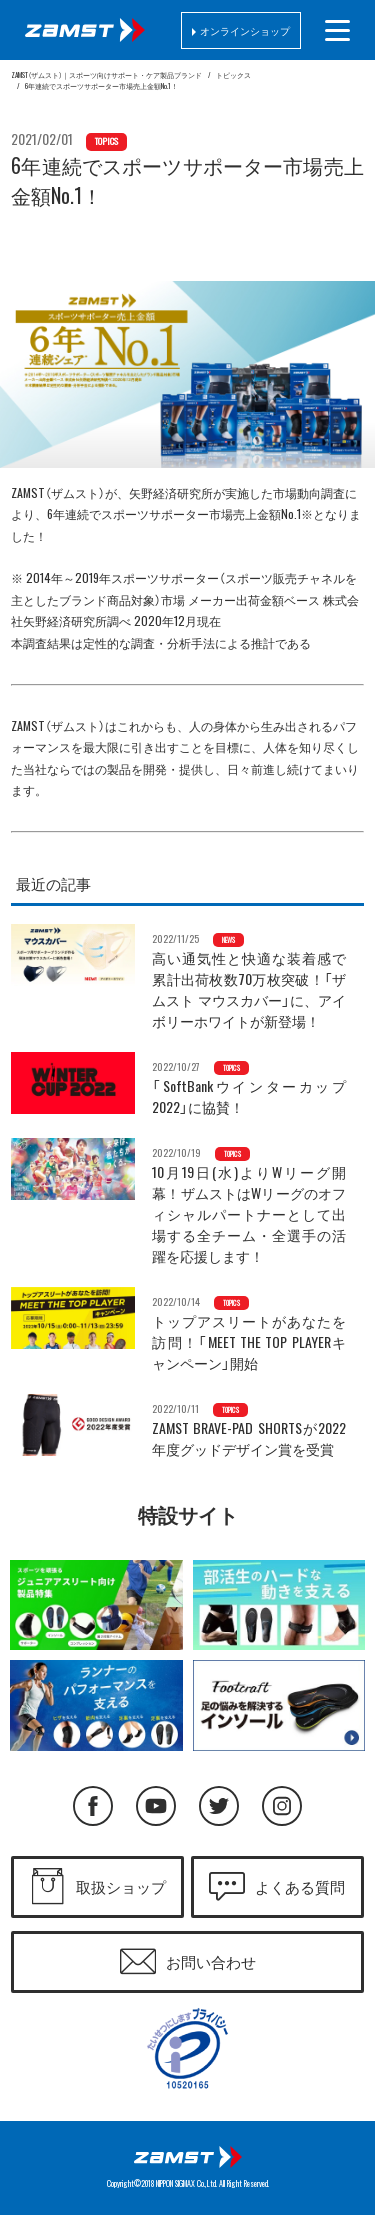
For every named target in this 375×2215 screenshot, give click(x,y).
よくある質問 (300, 1887)
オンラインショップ (245, 30)
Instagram (282, 1806)
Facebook (93, 1806)
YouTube (156, 1806)
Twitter (219, 1806)
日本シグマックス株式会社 (188, 2157)
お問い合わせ (211, 1962)
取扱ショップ (121, 1887)
